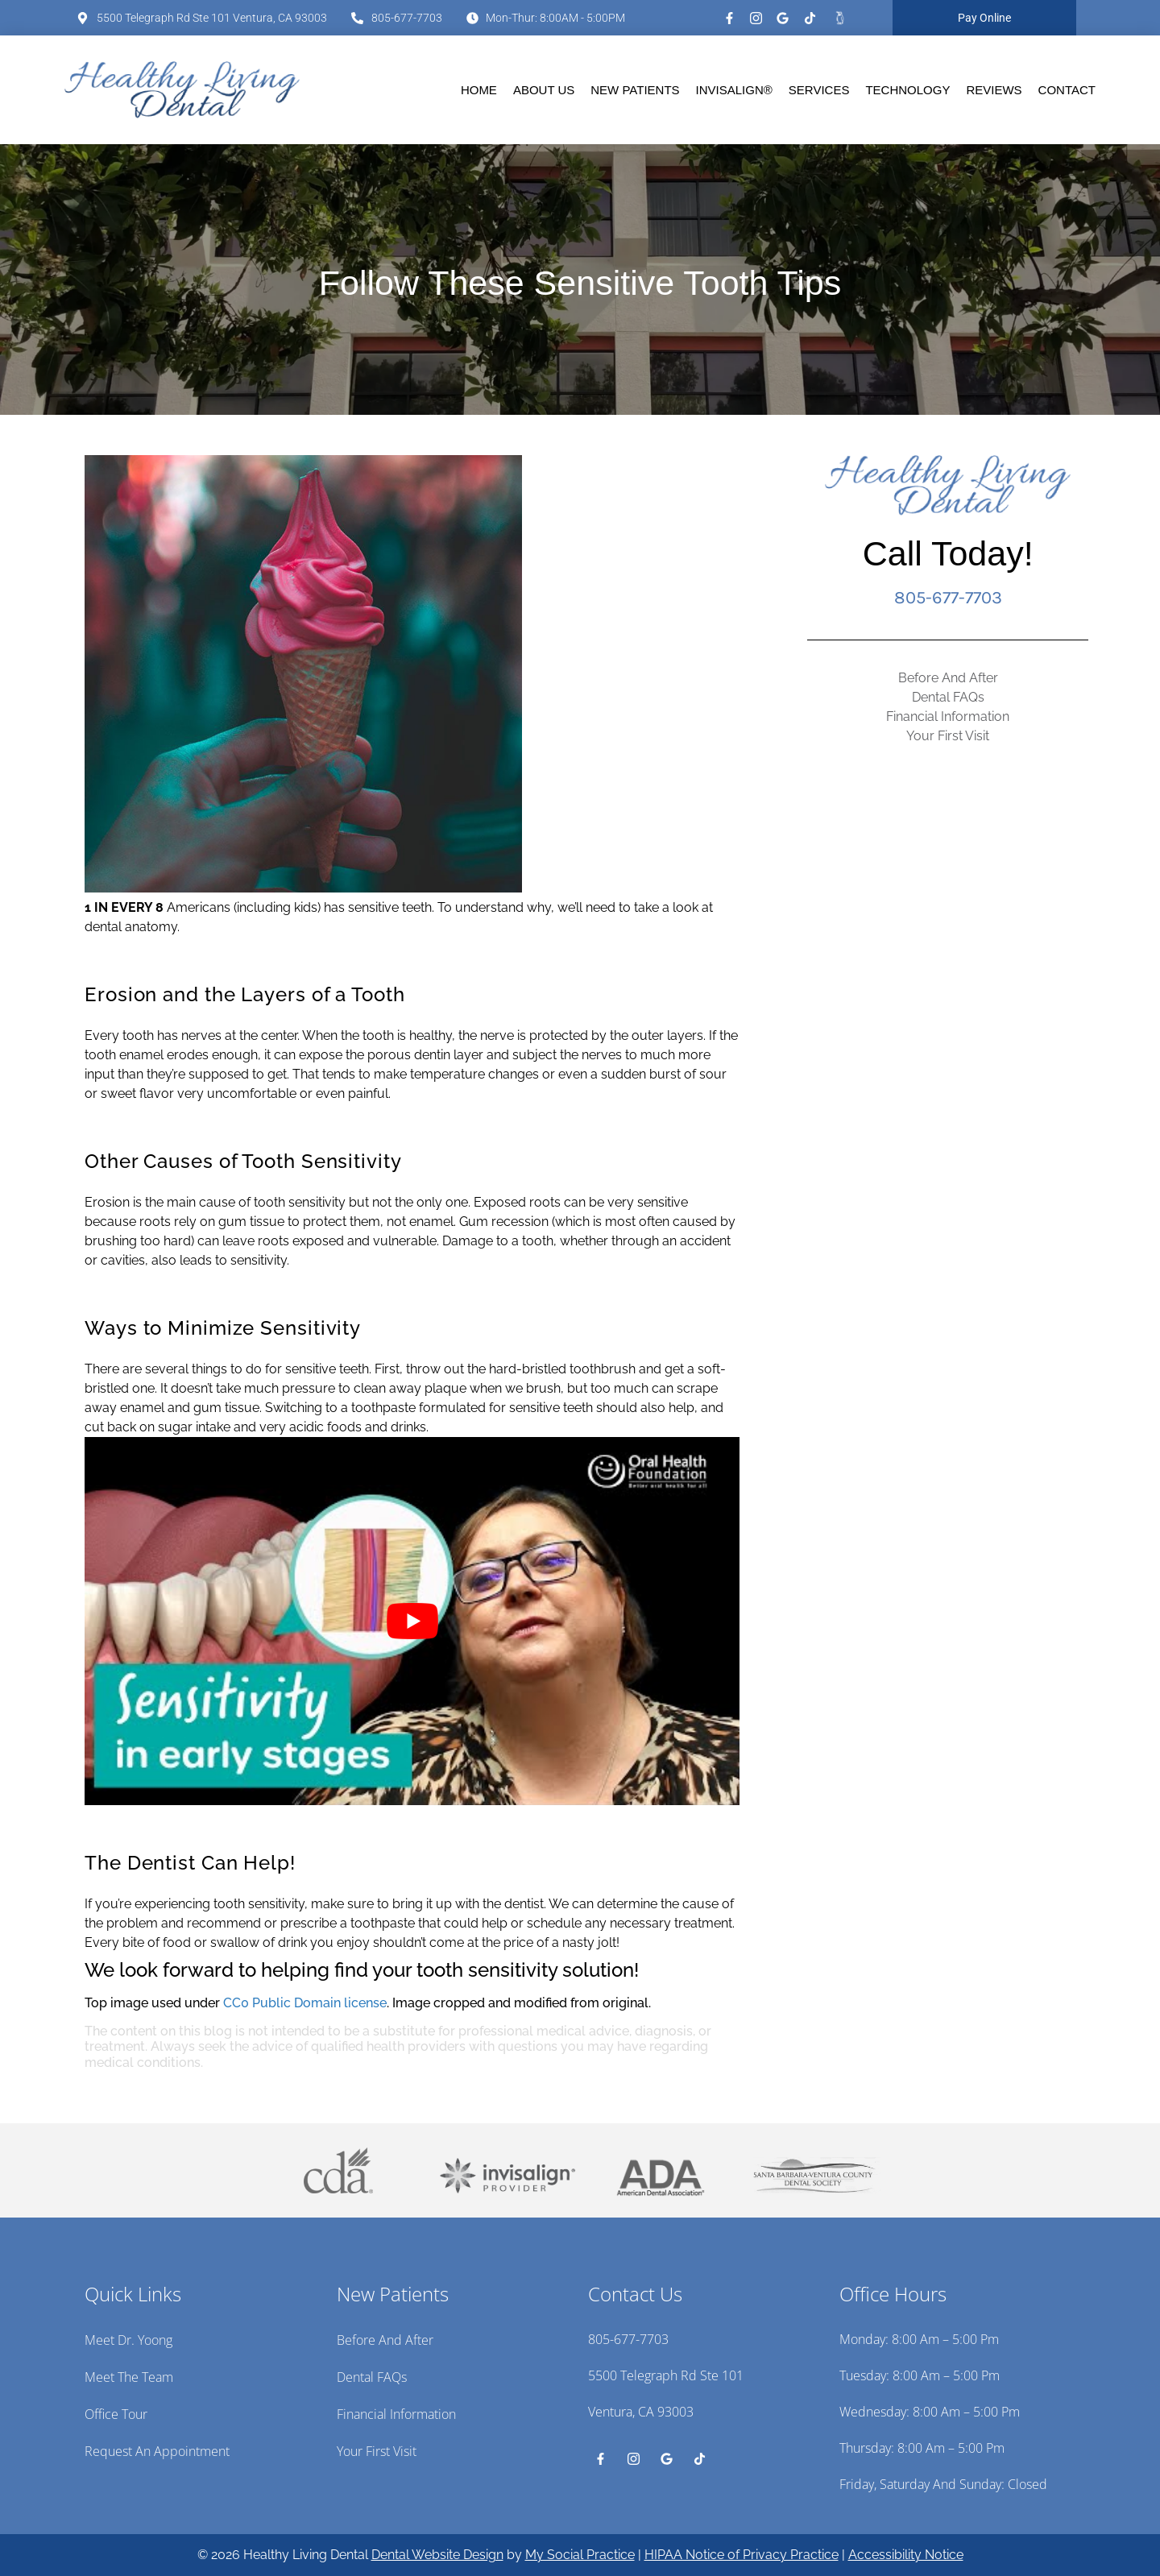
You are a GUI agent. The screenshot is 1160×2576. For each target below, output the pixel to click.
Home (479, 90)
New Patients (634, 90)
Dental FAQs (948, 697)
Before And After (948, 677)
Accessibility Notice (905, 2554)
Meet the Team (129, 2377)
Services (819, 90)
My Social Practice (580, 2554)
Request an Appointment (157, 2451)
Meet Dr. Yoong (128, 2340)
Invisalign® (734, 90)
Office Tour (116, 2414)
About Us (543, 90)
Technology (907, 90)
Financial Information (947, 716)
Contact (1067, 90)
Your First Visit (947, 735)
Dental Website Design (437, 2554)
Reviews (993, 90)
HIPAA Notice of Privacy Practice (741, 2554)
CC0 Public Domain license (305, 2003)
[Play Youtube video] (412, 1621)
